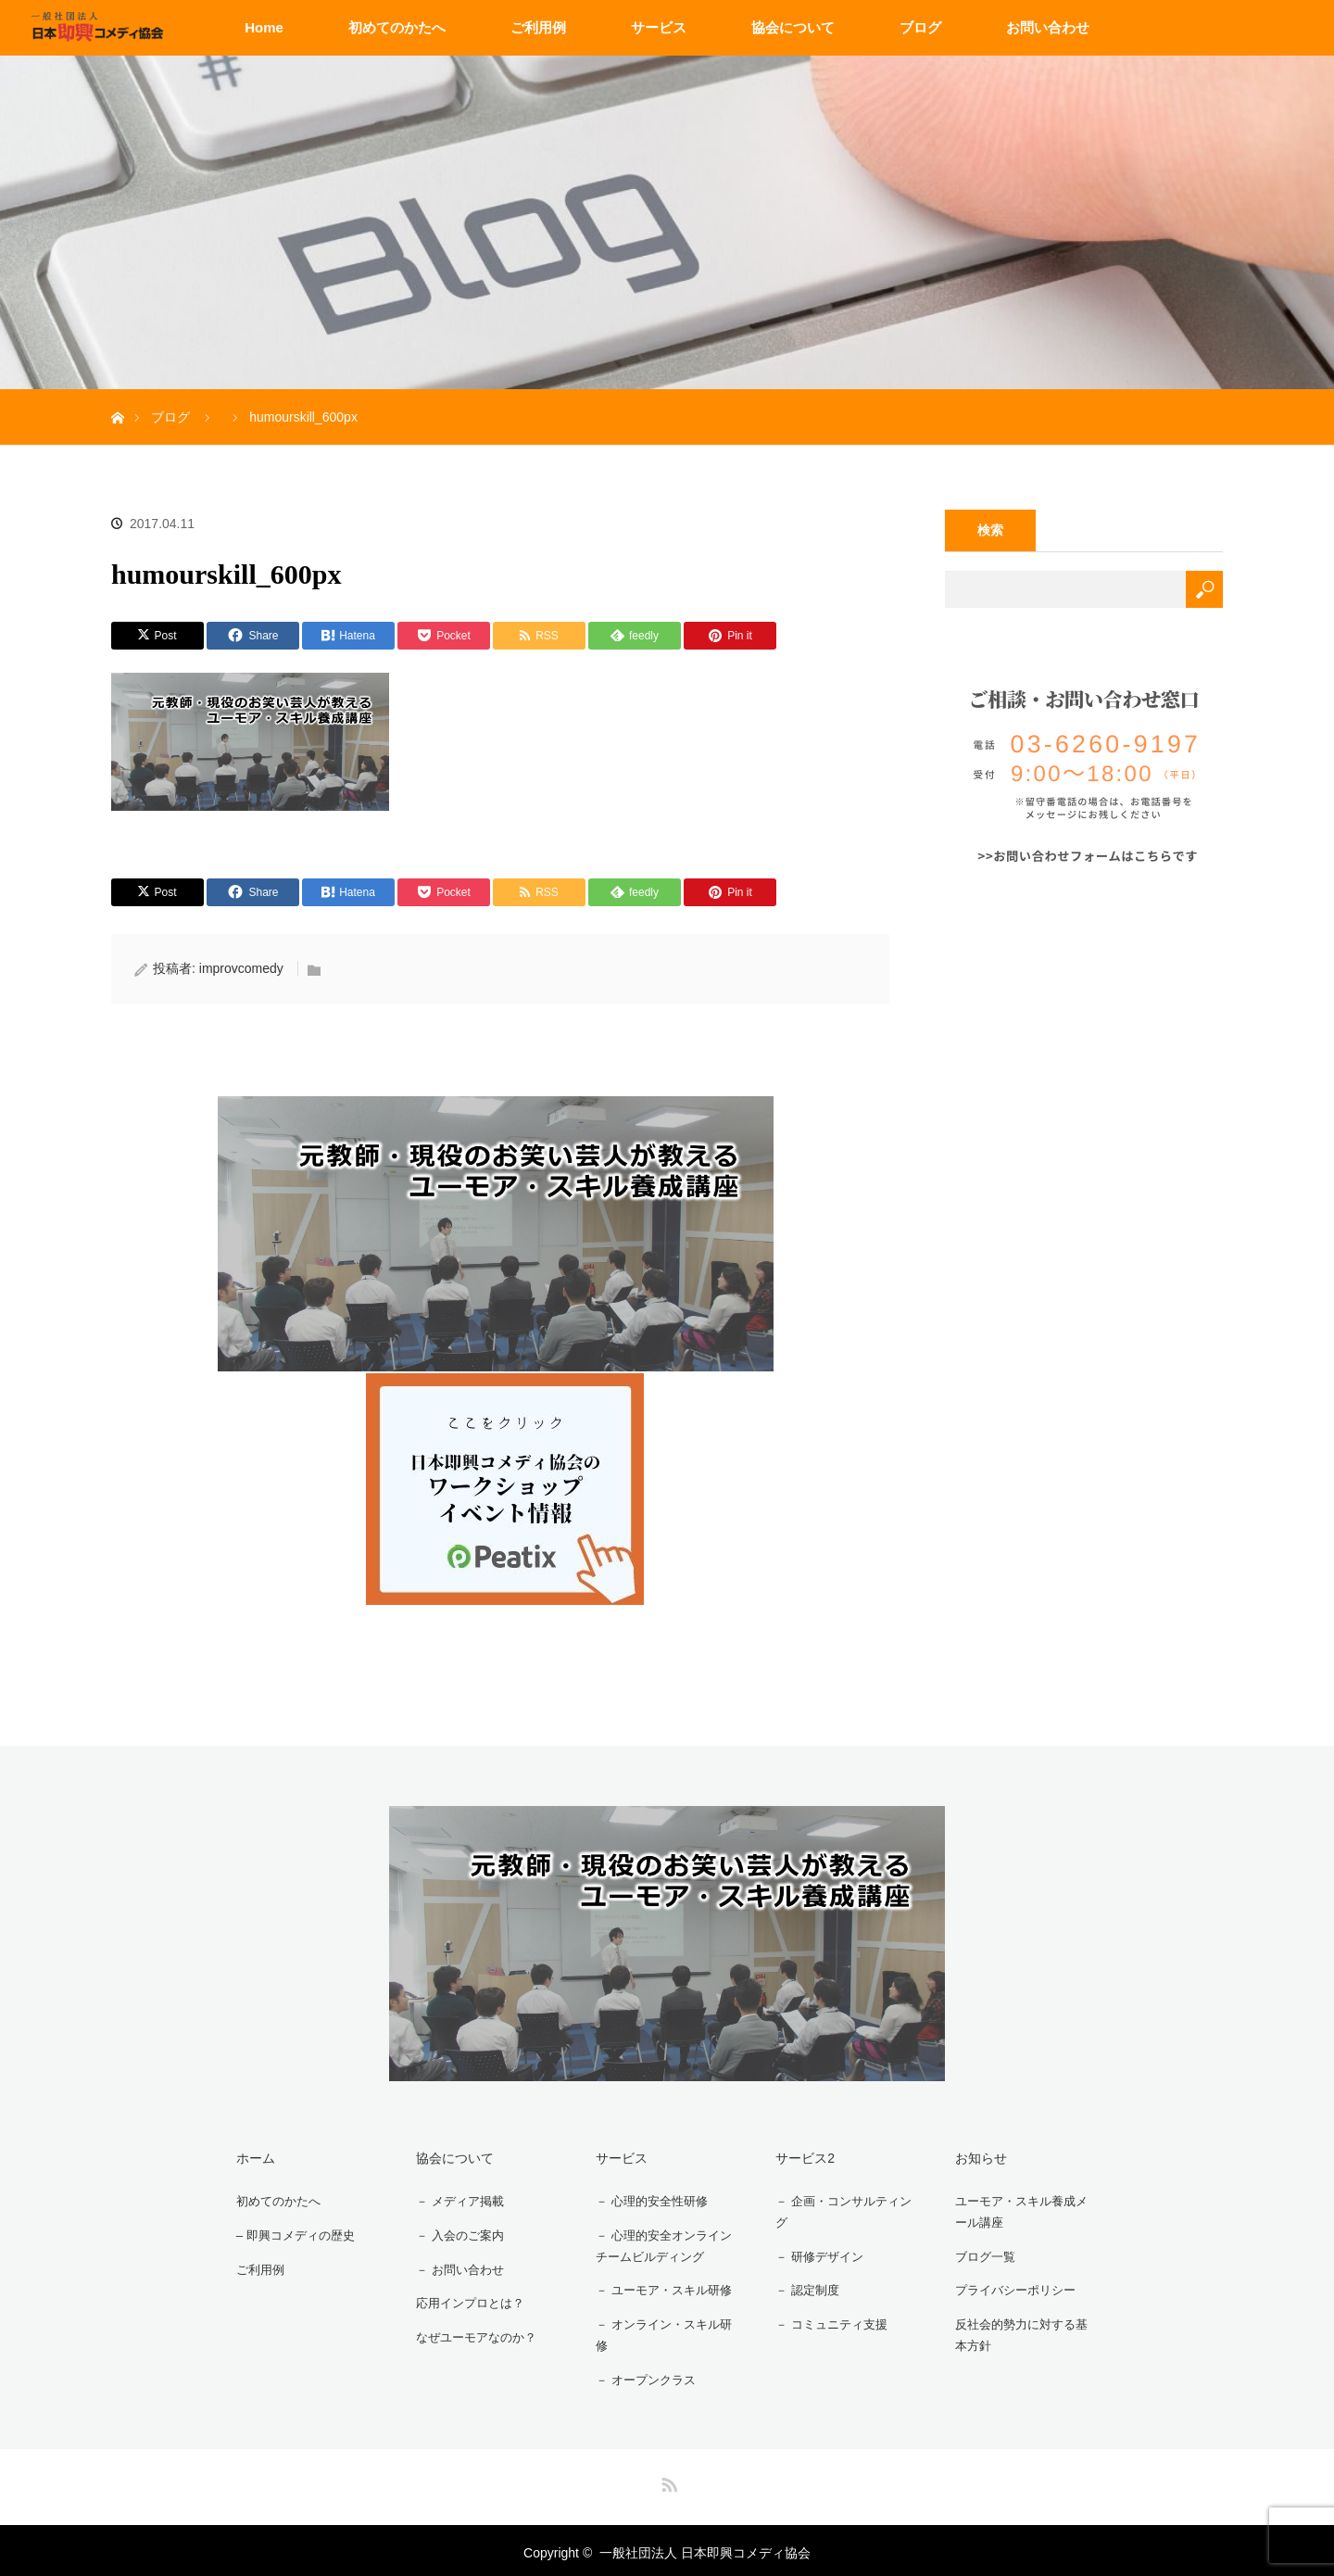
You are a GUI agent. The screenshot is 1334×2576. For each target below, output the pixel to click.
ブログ (920, 27)
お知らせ (974, 2157)
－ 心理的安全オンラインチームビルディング (661, 2244)
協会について (793, 27)
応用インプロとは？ (467, 2297)
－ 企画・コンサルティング (841, 2210)
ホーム (248, 2157)
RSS (667, 2477)
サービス (658, 27)
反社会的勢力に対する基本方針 (1025, 2332)
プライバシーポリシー (1012, 2287)
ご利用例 (538, 27)
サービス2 (797, 2157)
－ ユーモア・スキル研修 (661, 2287)
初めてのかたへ (397, 27)
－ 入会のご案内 (456, 2232)
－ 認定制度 (802, 2287)
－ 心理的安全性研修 (648, 2198)
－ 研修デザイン (815, 2255)
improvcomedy (241, 968)
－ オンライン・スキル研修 (661, 2332)
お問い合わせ (1047, 27)
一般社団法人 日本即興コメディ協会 (705, 2548)
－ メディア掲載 (456, 2198)
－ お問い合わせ (456, 2264)
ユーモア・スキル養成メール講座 (1025, 2210)
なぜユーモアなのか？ (473, 2329)
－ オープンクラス (642, 2376)
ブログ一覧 (980, 2255)
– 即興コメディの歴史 (293, 2232)
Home (264, 27)
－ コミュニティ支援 (828, 2320)
